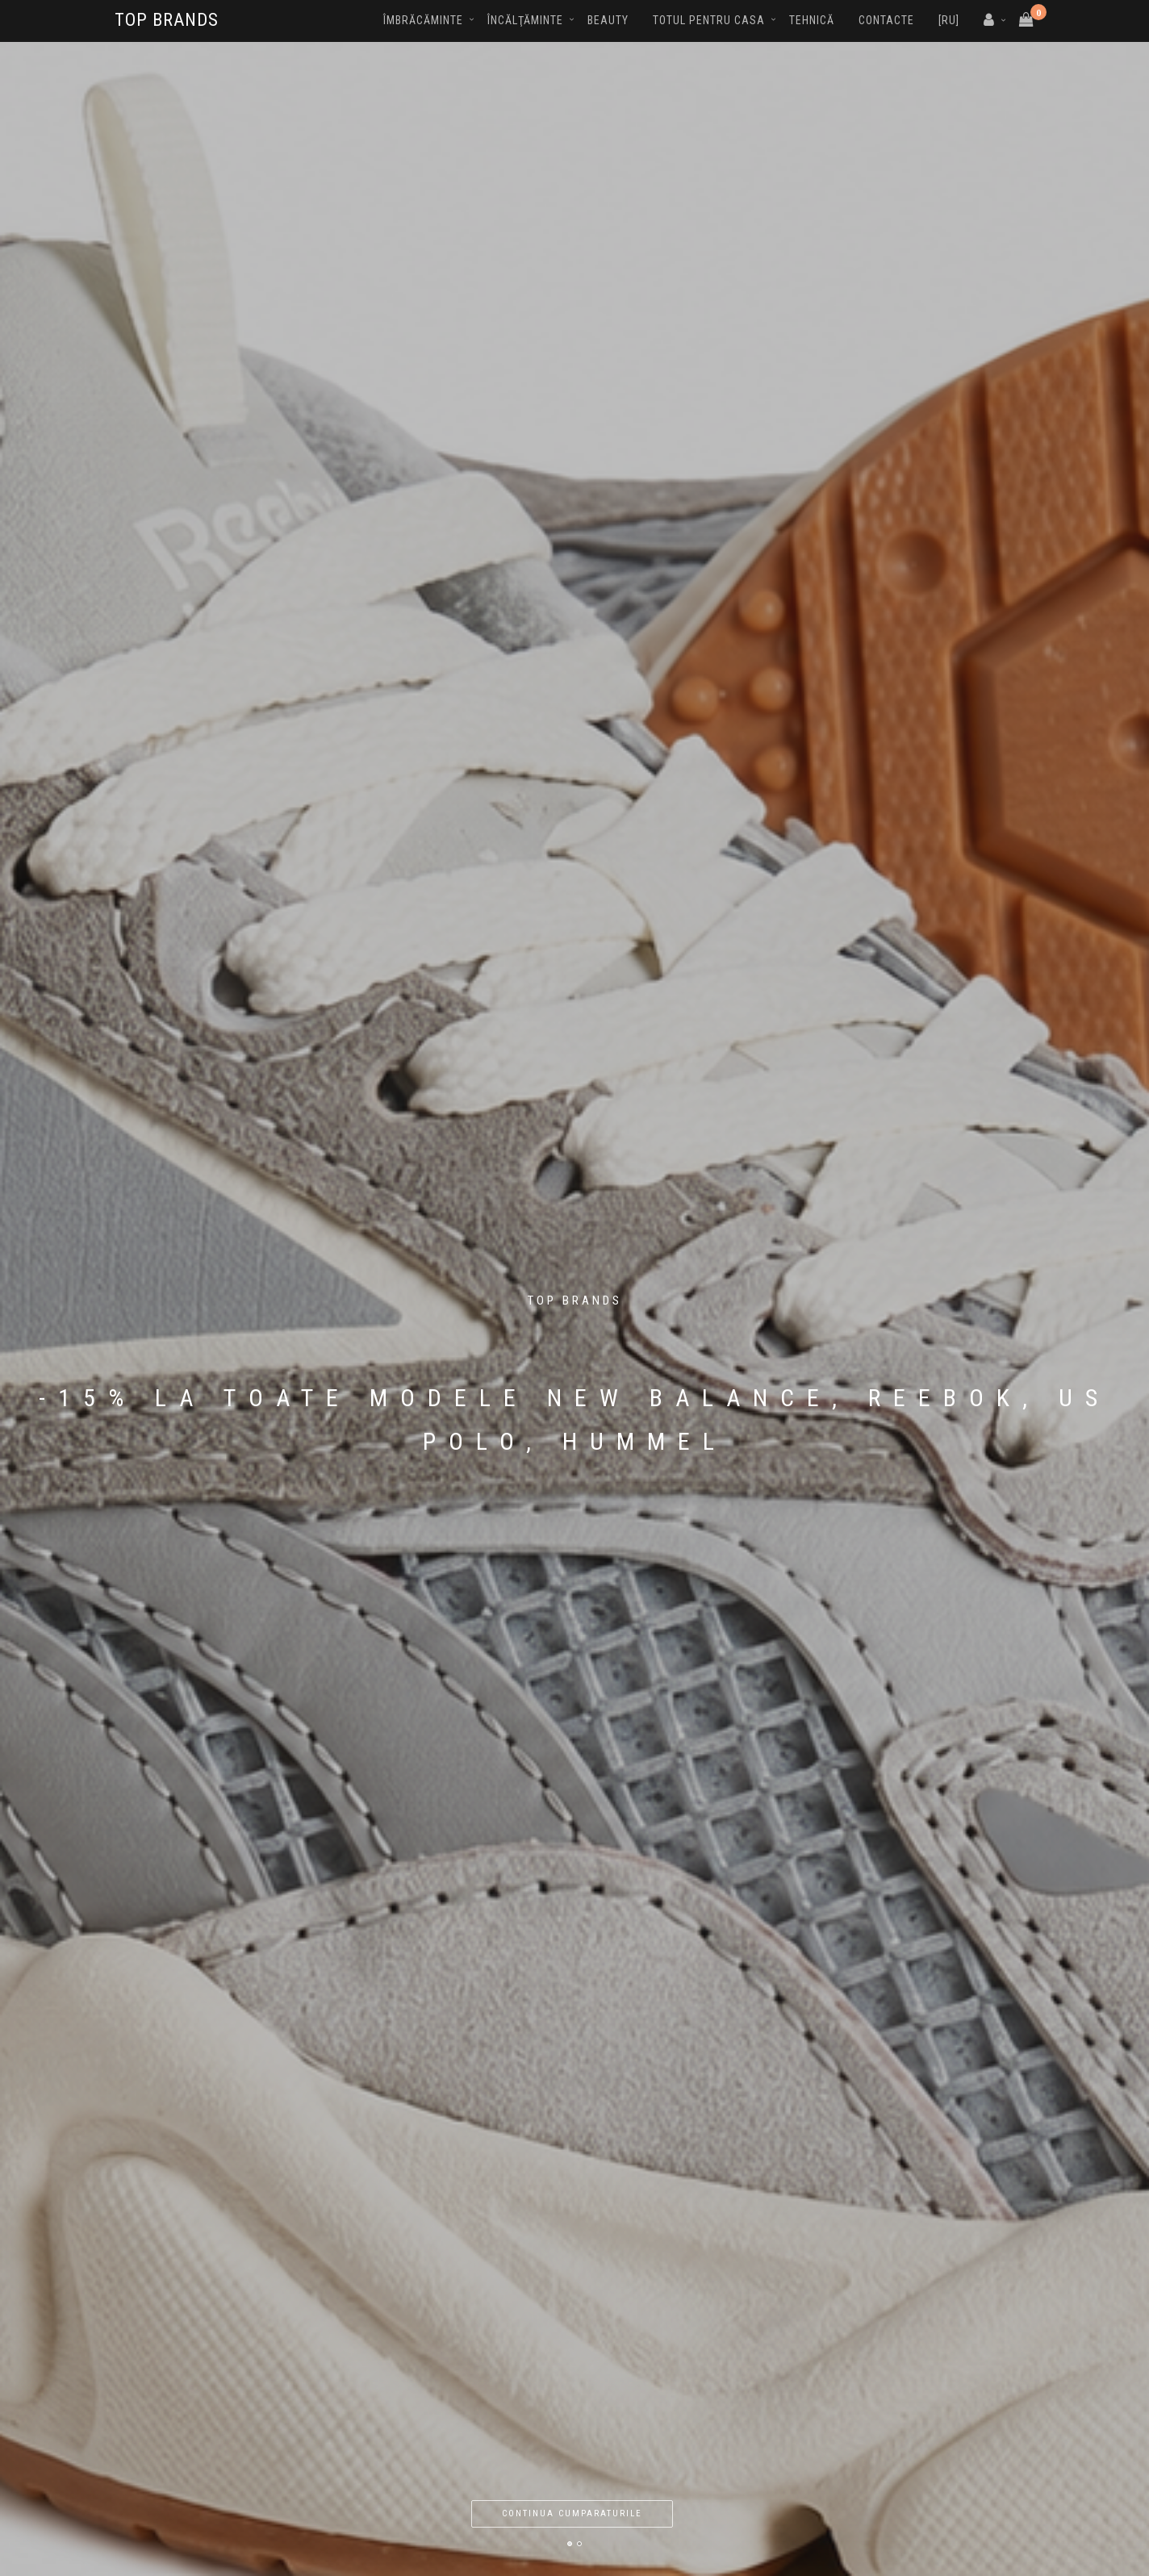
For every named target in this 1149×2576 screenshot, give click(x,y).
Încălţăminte (525, 20)
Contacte (886, 20)
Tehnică (811, 20)
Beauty (608, 20)
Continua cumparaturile (572, 2513)
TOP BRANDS (167, 20)
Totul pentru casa (709, 20)
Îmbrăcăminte (423, 20)
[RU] (948, 20)
